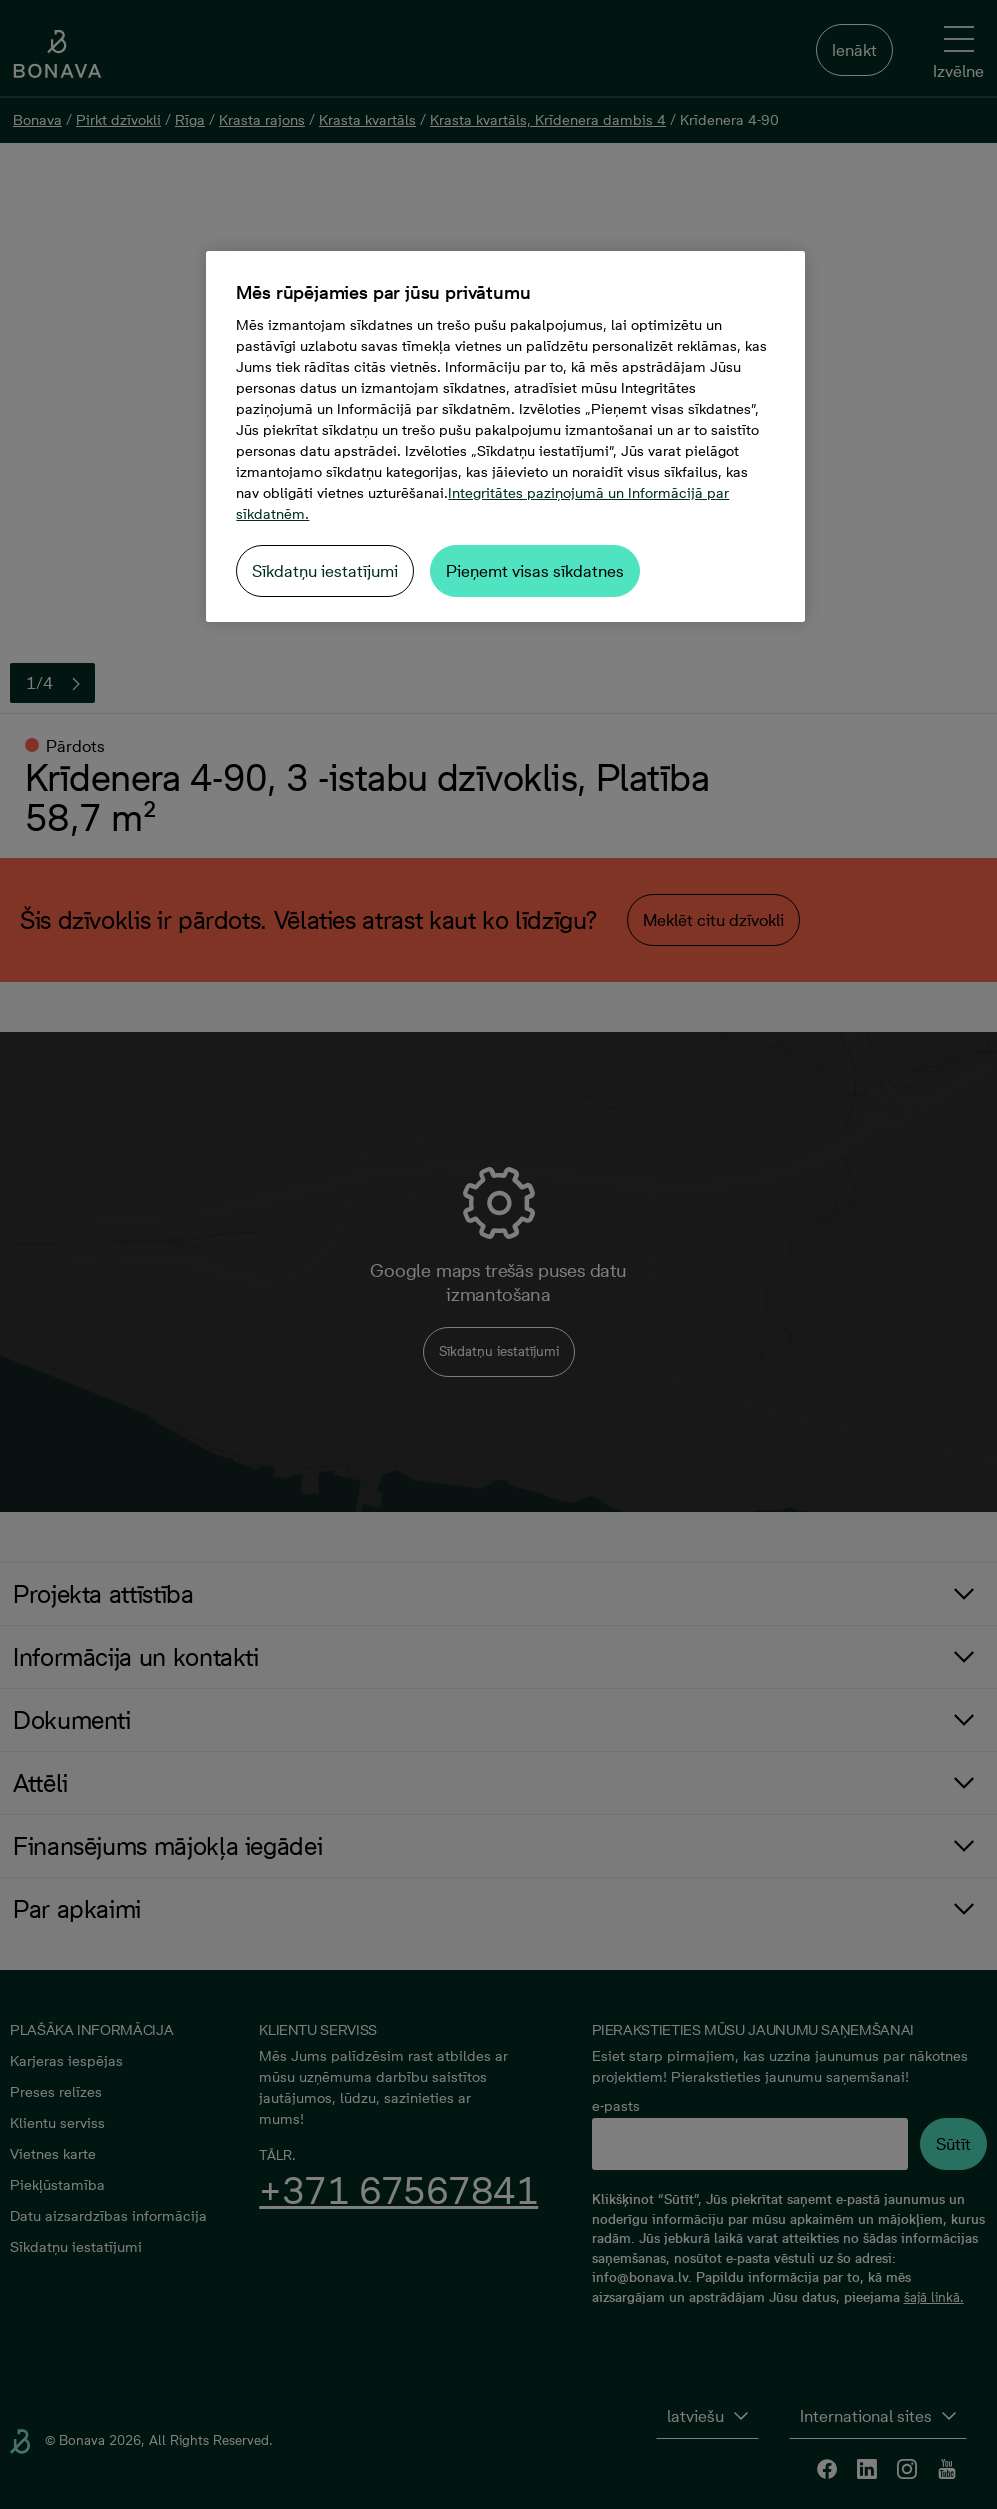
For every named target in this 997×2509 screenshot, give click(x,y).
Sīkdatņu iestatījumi (325, 571)
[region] (505, 436)
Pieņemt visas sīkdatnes (535, 571)
